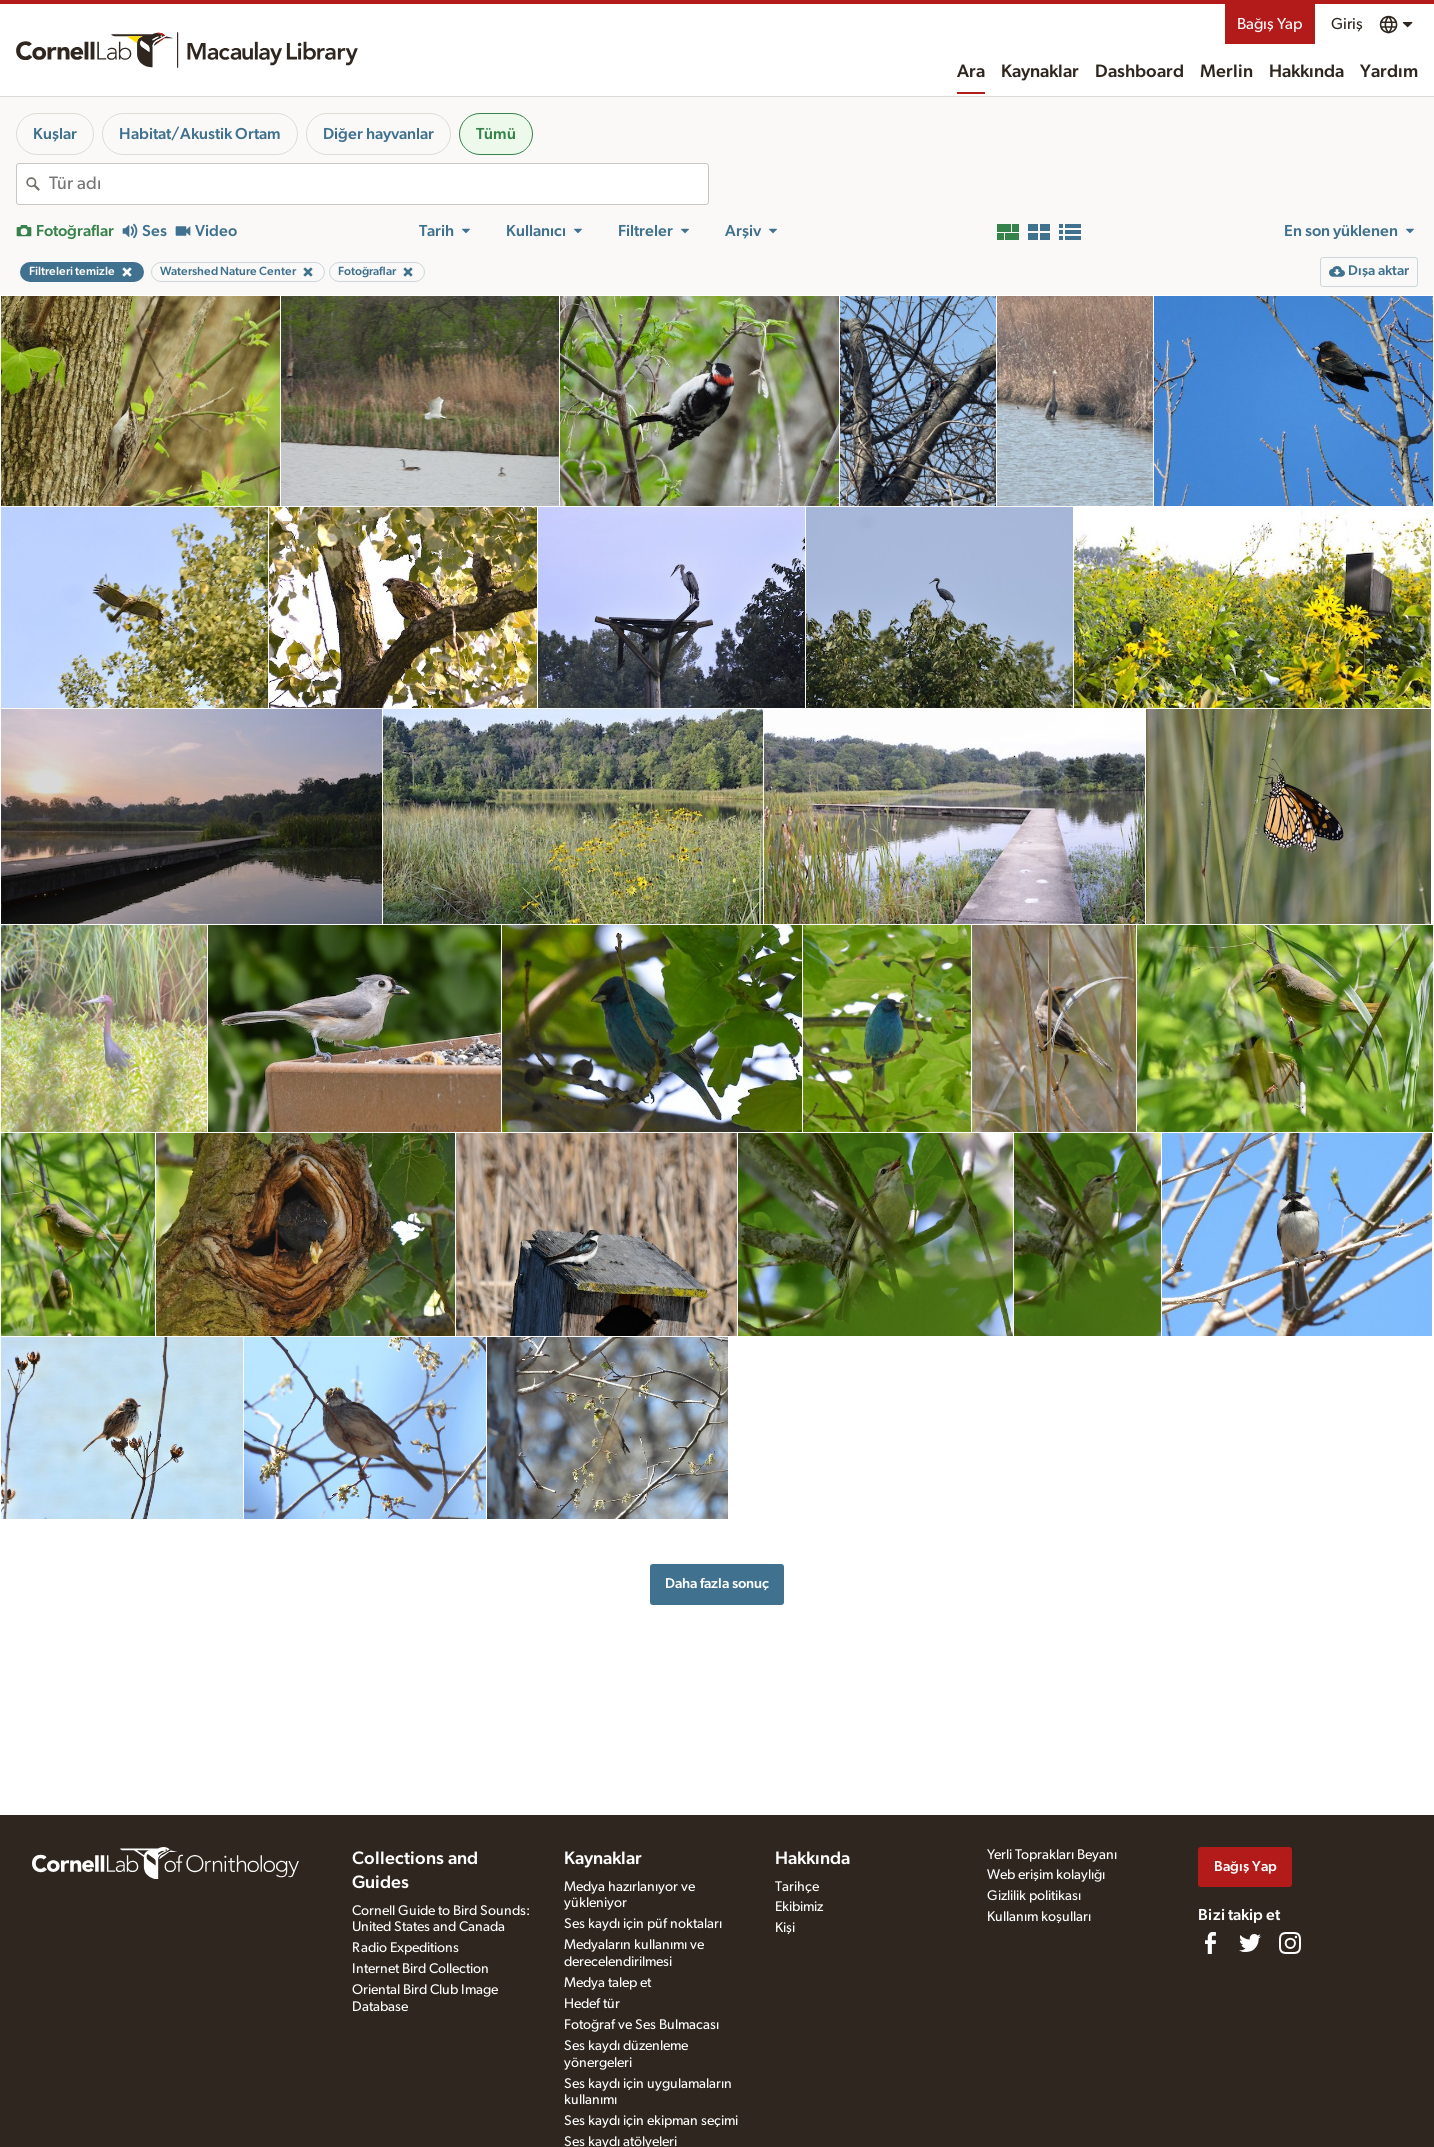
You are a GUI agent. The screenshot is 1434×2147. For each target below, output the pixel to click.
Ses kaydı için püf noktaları (643, 1924)
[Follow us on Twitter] (1250, 1943)
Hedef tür (592, 2004)
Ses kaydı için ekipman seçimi (651, 2121)
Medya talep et (607, 1983)
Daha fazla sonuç (717, 1583)
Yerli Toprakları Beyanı (1052, 1855)
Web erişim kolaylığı (1046, 1875)
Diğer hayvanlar (378, 134)
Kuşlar (55, 134)
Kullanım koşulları (1039, 1917)
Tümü (496, 134)
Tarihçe (797, 1887)
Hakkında (1306, 72)
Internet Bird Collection (420, 1969)
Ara (971, 72)
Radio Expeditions (405, 1948)
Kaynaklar (1040, 72)
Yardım (1389, 72)
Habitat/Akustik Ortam (200, 134)
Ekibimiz (799, 1907)
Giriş (1347, 24)
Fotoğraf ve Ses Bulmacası (641, 2025)
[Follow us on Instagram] (1290, 1943)
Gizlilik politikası (1034, 1896)
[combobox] (378, 184)
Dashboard (1139, 72)
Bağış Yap (1270, 24)
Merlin (1226, 72)
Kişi (785, 1928)
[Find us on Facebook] (1210, 1943)
